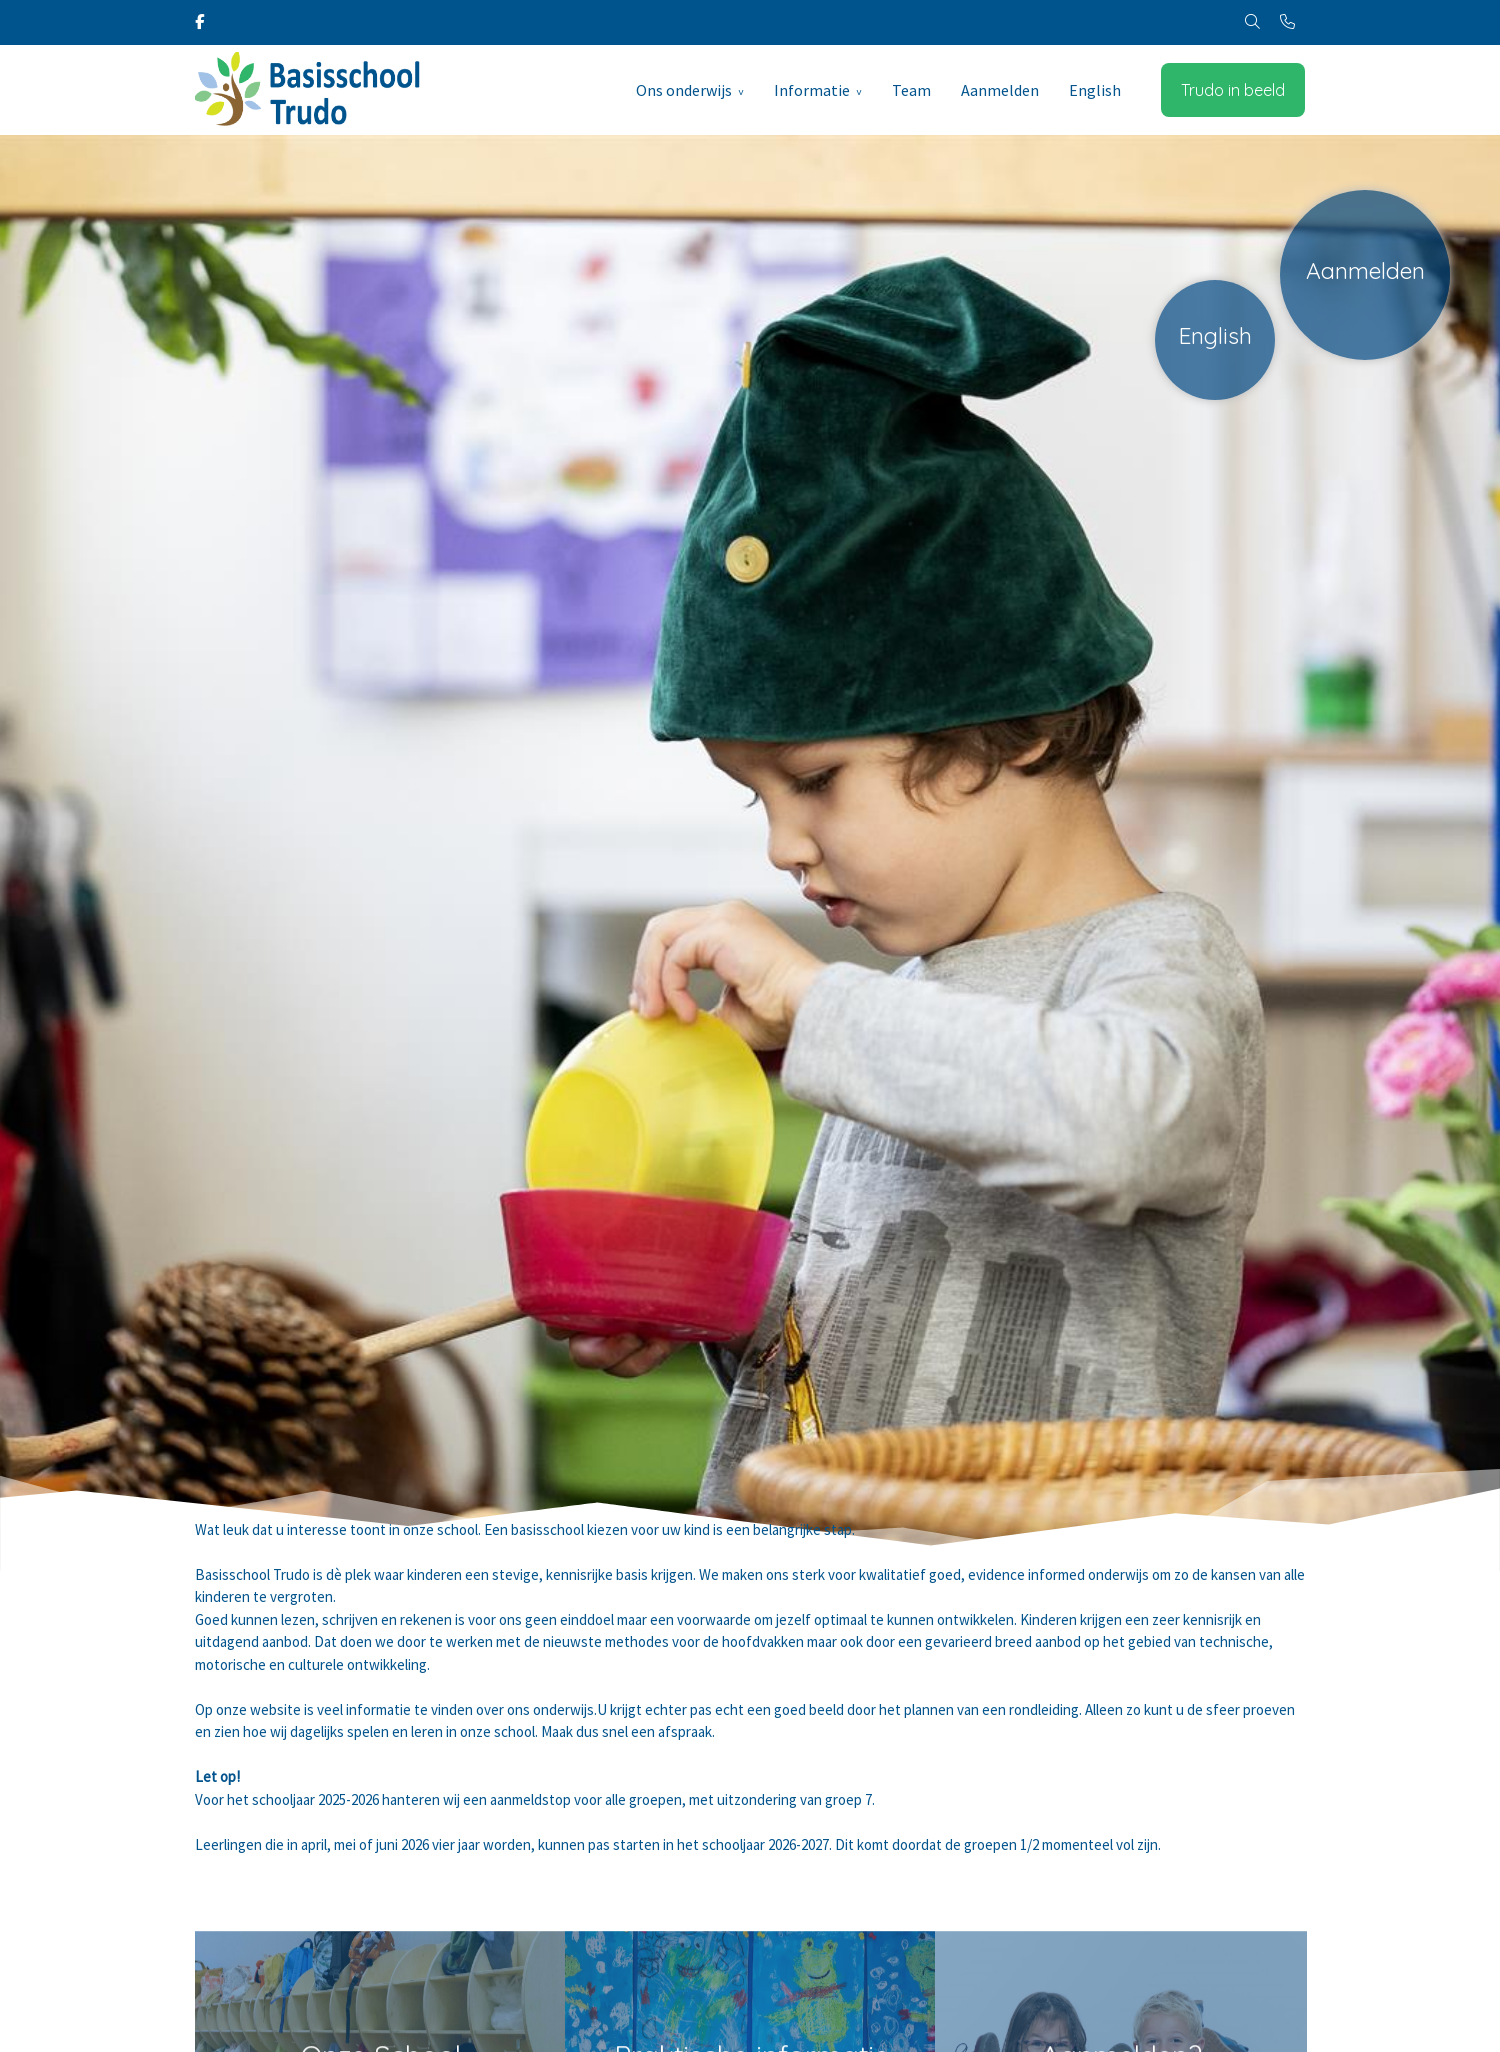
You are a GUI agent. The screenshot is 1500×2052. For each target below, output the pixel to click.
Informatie (812, 90)
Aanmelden (1000, 90)
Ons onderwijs (684, 90)
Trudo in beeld (1233, 90)
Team (911, 90)
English (1095, 90)
